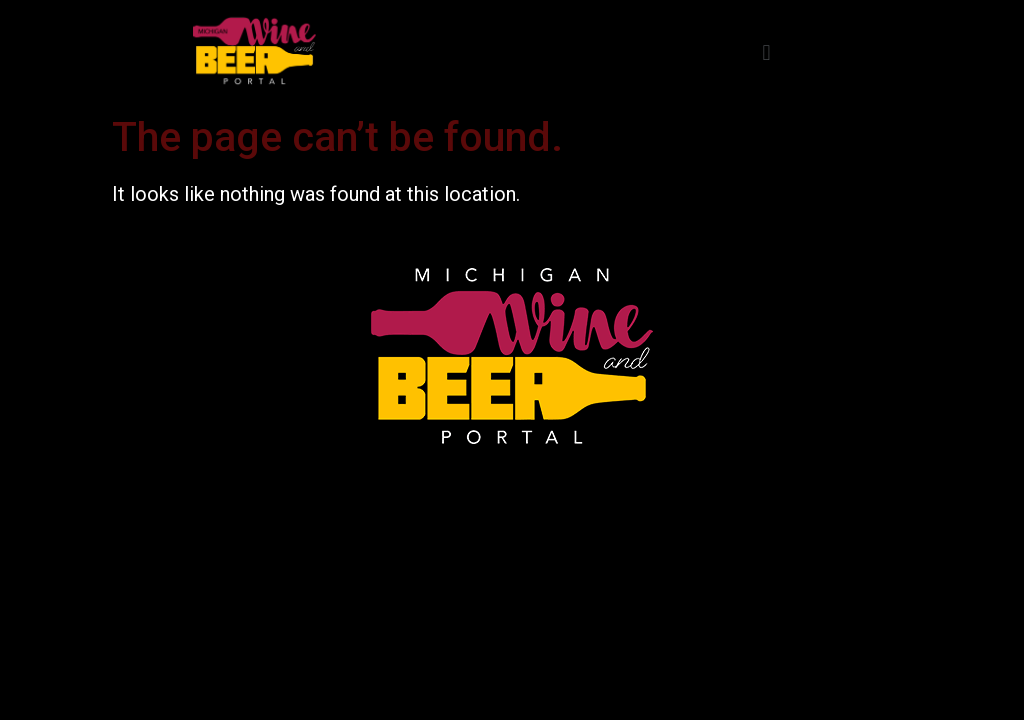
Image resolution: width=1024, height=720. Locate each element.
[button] (766, 52)
